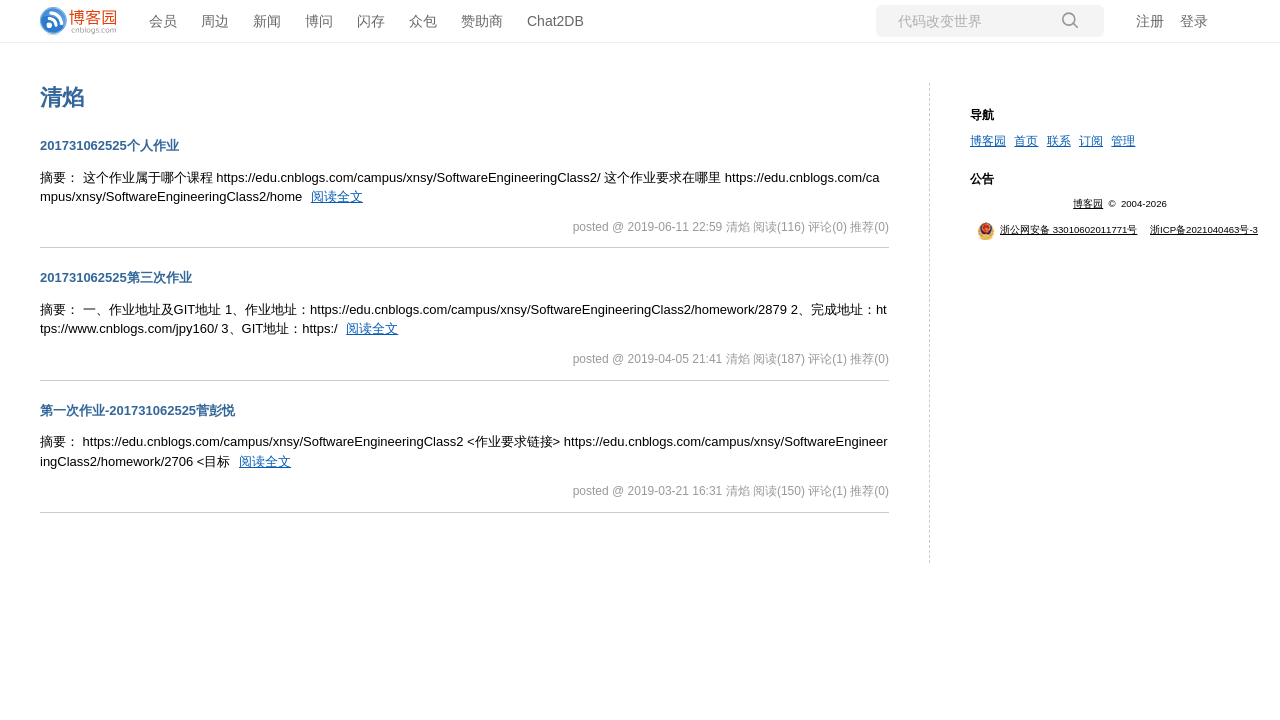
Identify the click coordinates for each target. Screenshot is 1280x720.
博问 (319, 21)
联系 (1059, 141)
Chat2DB (555, 21)
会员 (163, 21)
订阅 (1091, 141)
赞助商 (482, 21)
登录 (1194, 21)
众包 (423, 21)
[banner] (80, 21)
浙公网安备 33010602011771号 (1057, 229)
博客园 (988, 141)
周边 (215, 21)
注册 (1150, 21)
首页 (1026, 141)
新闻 (267, 21)
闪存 (371, 21)
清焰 (62, 97)
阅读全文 (337, 196)
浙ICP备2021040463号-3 (1204, 229)
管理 (1123, 141)
